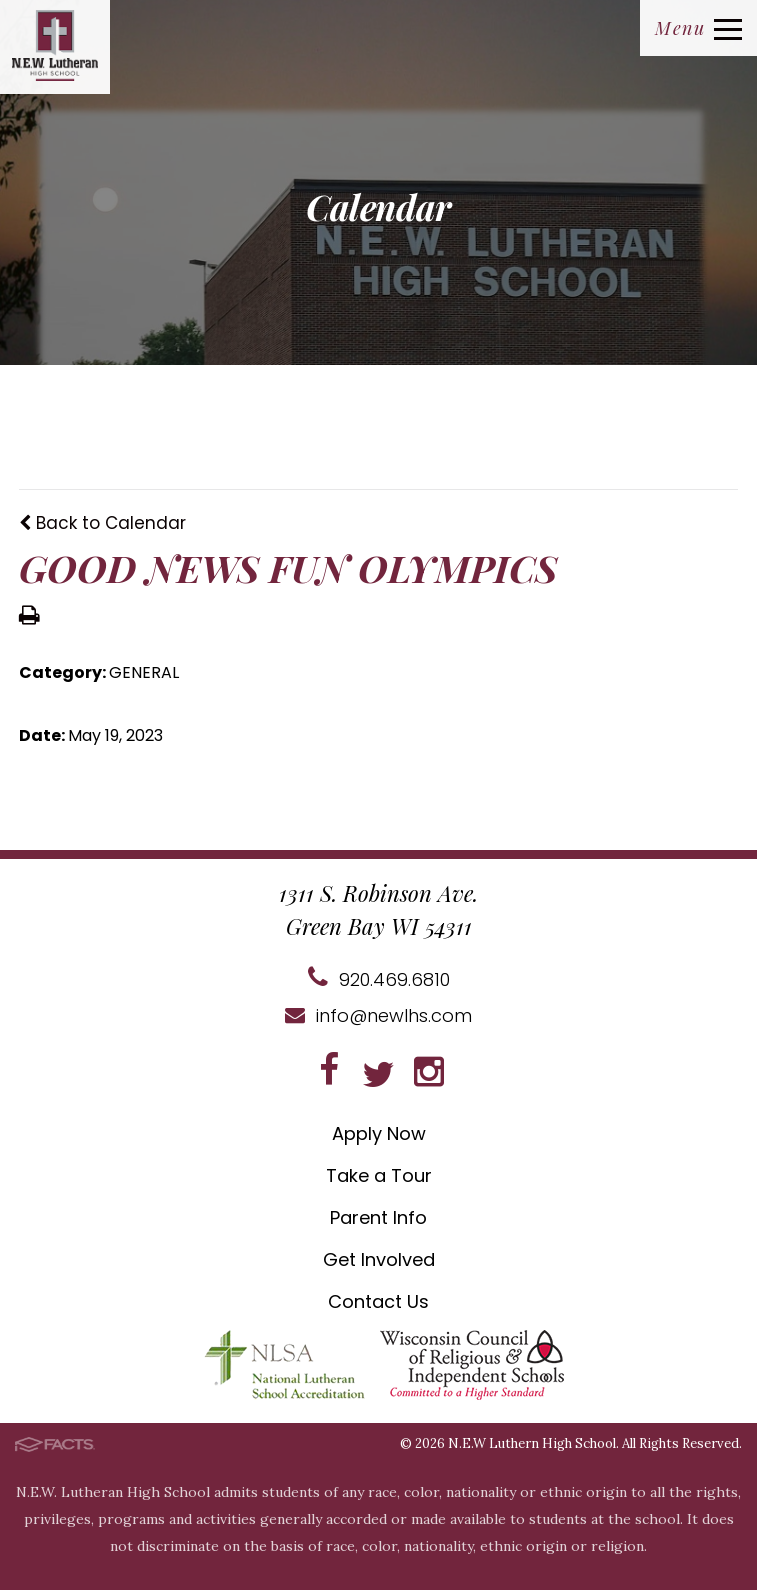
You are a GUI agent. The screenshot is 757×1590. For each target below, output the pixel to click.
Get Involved (379, 1259)
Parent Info (378, 1217)
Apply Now (379, 1133)
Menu (698, 28)
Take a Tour (379, 1175)
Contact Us (378, 1301)
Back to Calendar (102, 523)
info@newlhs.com (378, 1015)
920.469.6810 (379, 979)
